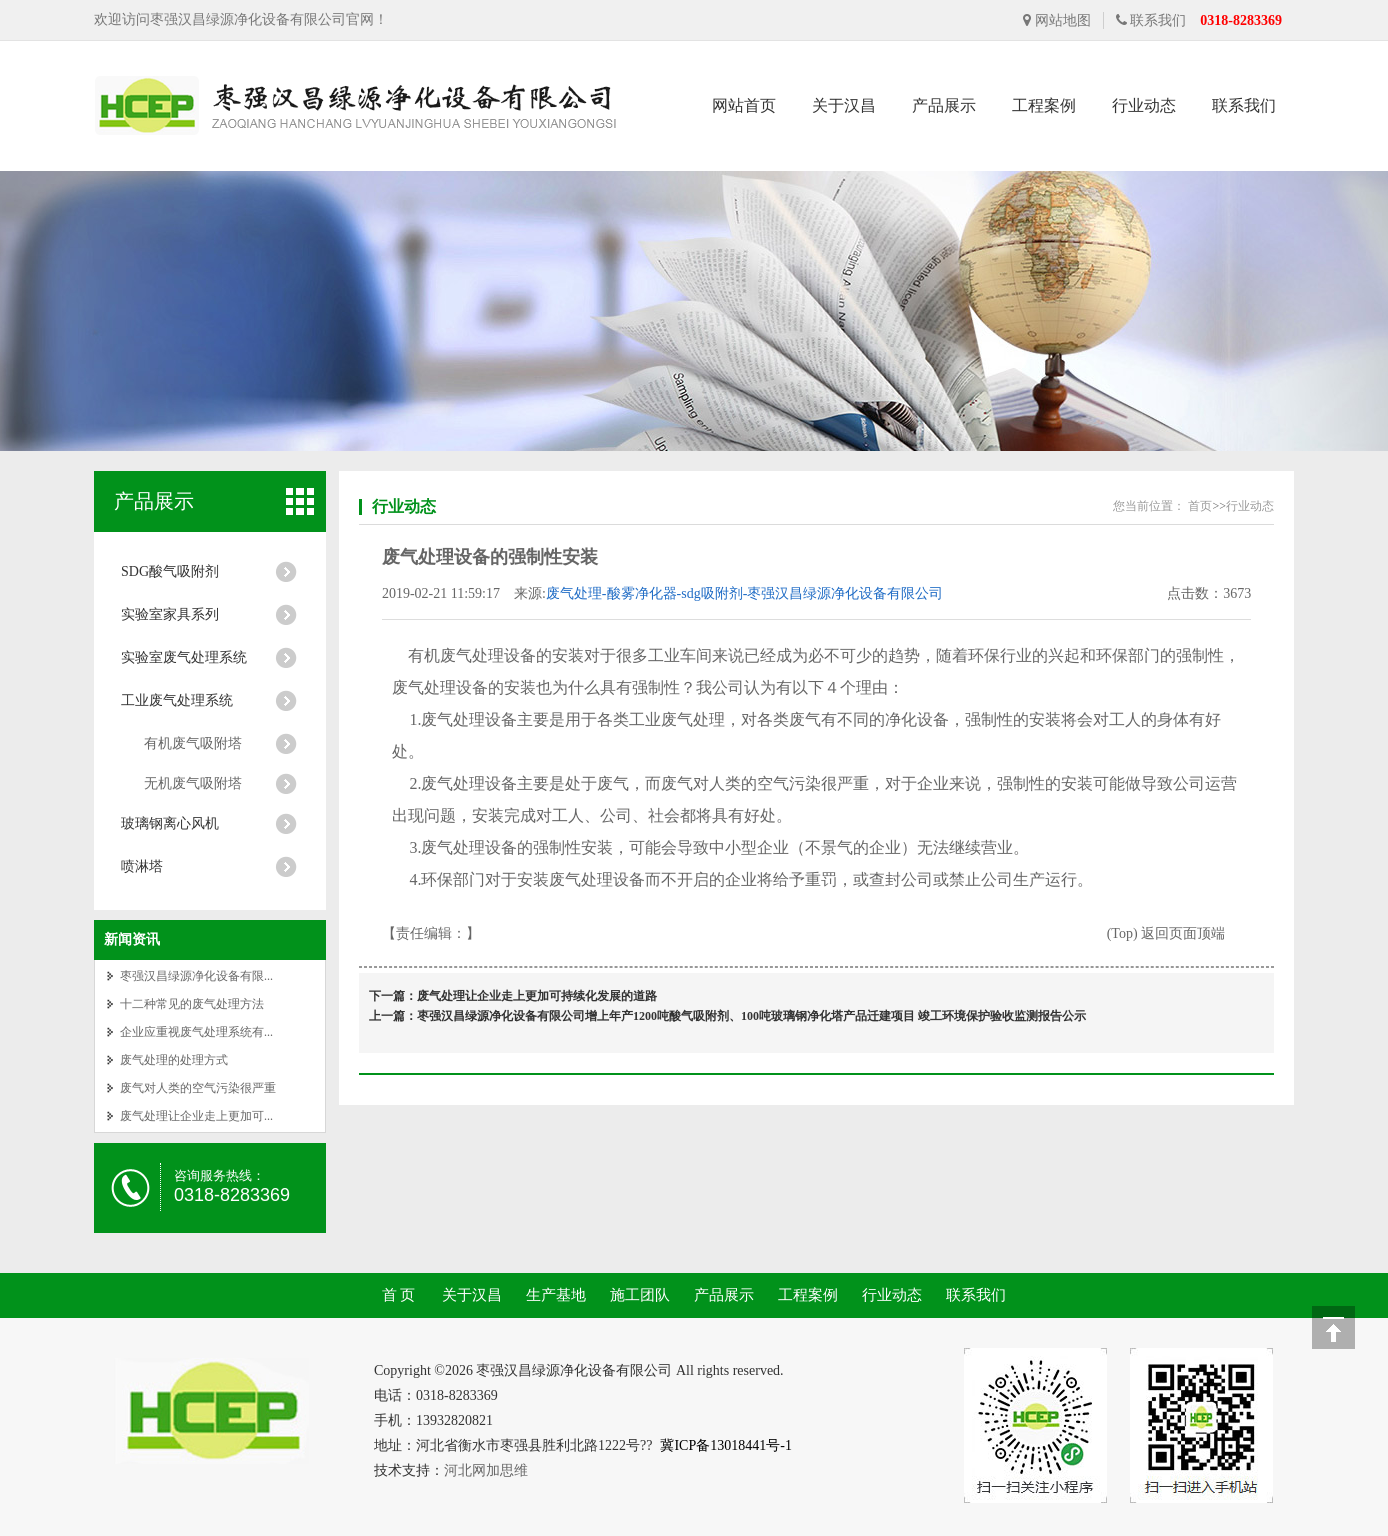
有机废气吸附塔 (193, 743)
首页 (1200, 506)
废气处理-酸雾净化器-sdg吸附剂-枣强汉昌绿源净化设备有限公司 (744, 593)
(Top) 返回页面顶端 (1166, 933)
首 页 (399, 1295)
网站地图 (1057, 20)
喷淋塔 (142, 866)
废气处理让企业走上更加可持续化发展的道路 (537, 996)
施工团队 (640, 1295)
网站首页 (744, 105)
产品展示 (944, 105)
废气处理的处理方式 (174, 1060)
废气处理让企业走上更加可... (196, 1116)
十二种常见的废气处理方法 (192, 1004)
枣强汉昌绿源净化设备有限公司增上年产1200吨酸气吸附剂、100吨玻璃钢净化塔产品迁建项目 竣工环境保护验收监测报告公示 (751, 1016)
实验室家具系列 (170, 614)
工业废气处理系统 (177, 700)
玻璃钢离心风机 (170, 823)
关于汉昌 (844, 105)
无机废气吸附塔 (193, 783)
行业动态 (1144, 105)
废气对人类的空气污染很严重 (198, 1088)
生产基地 (556, 1295)
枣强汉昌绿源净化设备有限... (196, 976)
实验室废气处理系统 (184, 657)
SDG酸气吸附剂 (170, 571)
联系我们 (1151, 20)
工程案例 (1044, 105)
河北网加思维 (486, 1470)
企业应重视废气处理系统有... (196, 1032)
